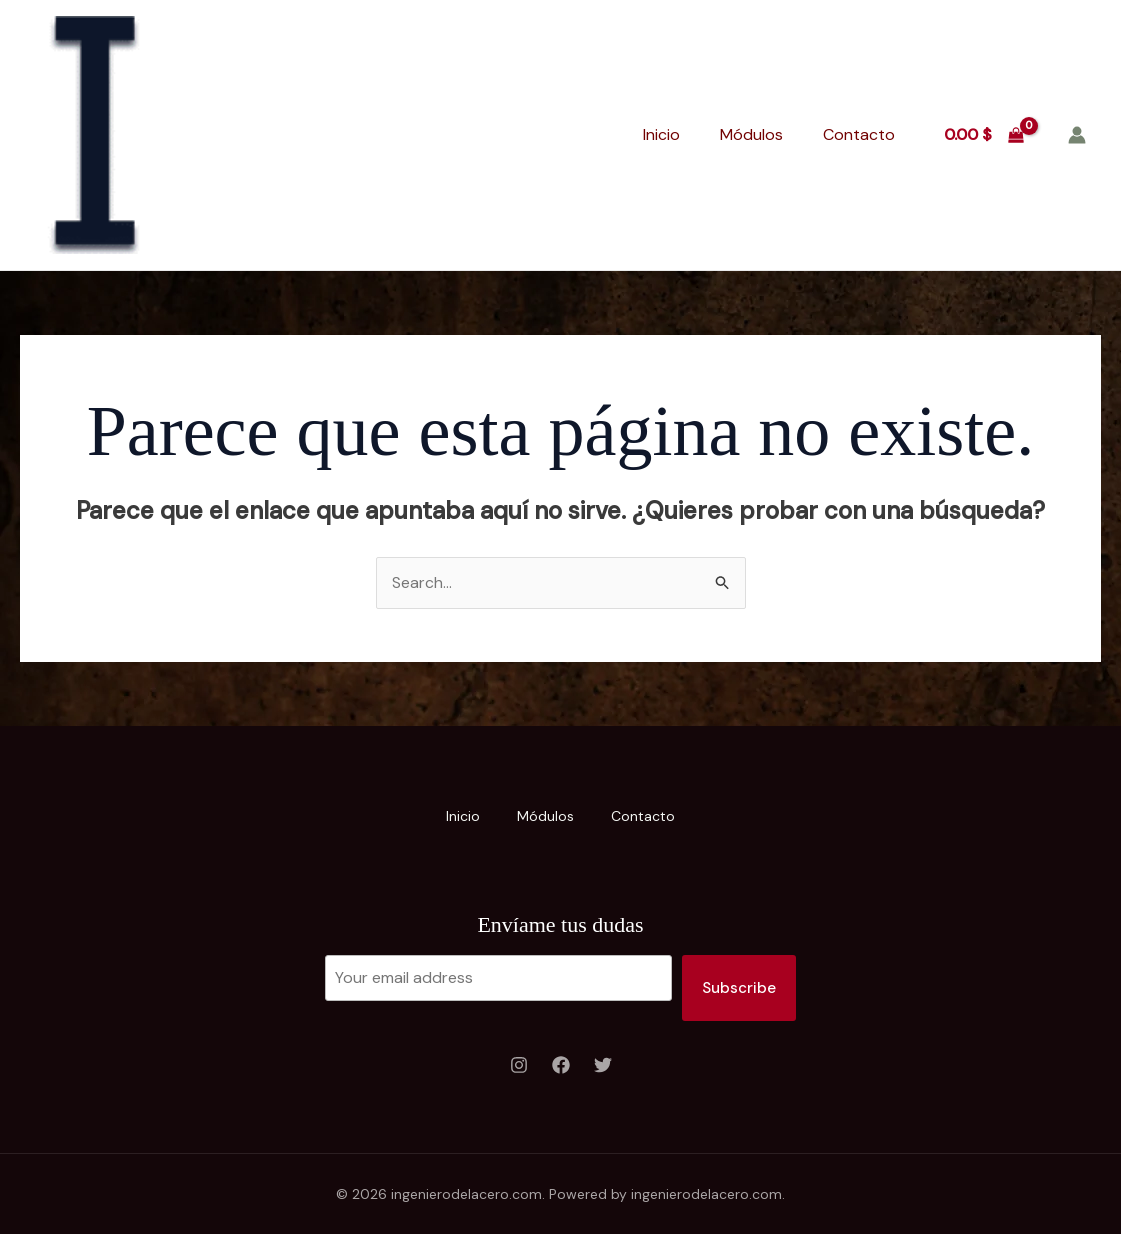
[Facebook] (561, 1066)
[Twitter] (603, 1066)
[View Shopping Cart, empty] (983, 135)
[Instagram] (519, 1066)
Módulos (751, 134)
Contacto (859, 134)
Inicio (661, 134)
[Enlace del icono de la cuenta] (1077, 135)
